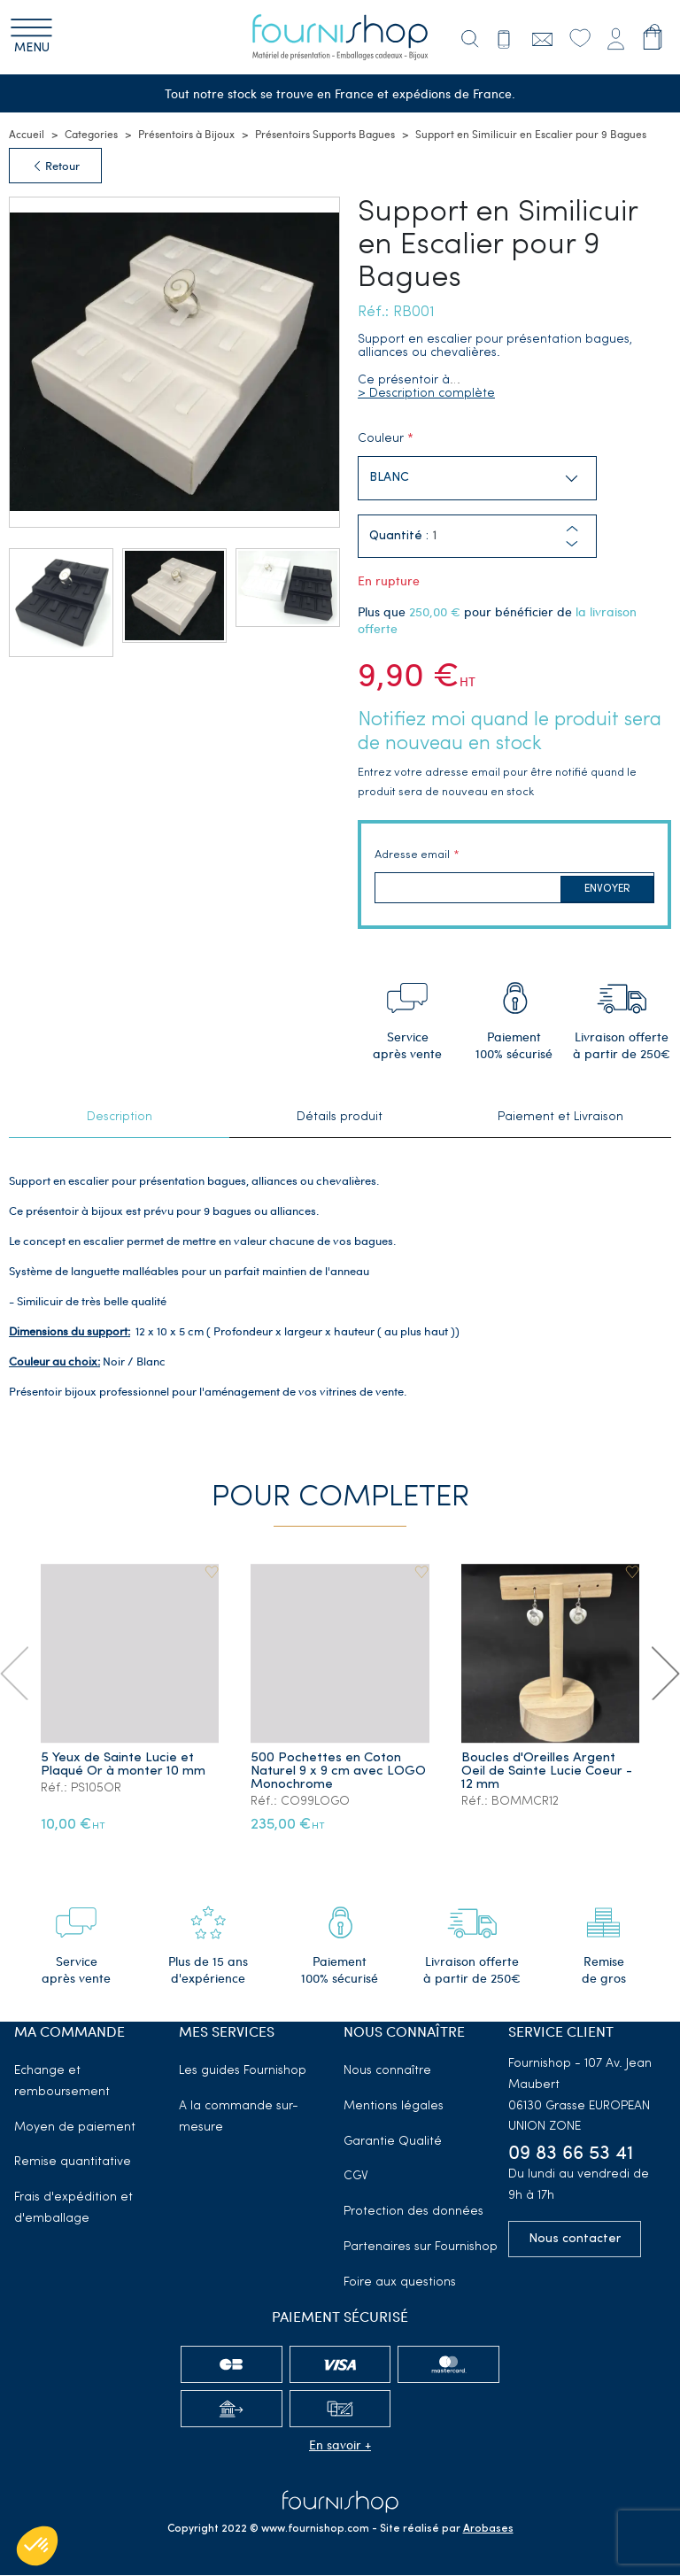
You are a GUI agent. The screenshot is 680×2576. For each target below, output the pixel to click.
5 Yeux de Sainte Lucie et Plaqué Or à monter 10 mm (123, 1765)
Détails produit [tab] (339, 1118)
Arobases (488, 2530)
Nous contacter (575, 2240)
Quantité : (399, 538)
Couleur (381, 439)
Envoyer (607, 890)
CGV (356, 2177)
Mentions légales (394, 2107)
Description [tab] (119, 1118)
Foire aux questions (400, 2283)
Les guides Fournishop (242, 2071)
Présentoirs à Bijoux (186, 135)
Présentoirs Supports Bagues (325, 135)
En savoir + (340, 2445)
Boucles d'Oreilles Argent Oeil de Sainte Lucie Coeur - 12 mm (546, 1772)
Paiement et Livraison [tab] (560, 1118)
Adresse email (412, 856)
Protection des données (413, 2212)
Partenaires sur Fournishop (421, 2248)
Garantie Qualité (393, 2142)
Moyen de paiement (74, 2128)
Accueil (26, 135)
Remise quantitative (72, 2163)
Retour (55, 166)
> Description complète (426, 394)
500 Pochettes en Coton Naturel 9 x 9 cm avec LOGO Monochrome (339, 1772)
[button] (572, 545)
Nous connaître (387, 2071)
